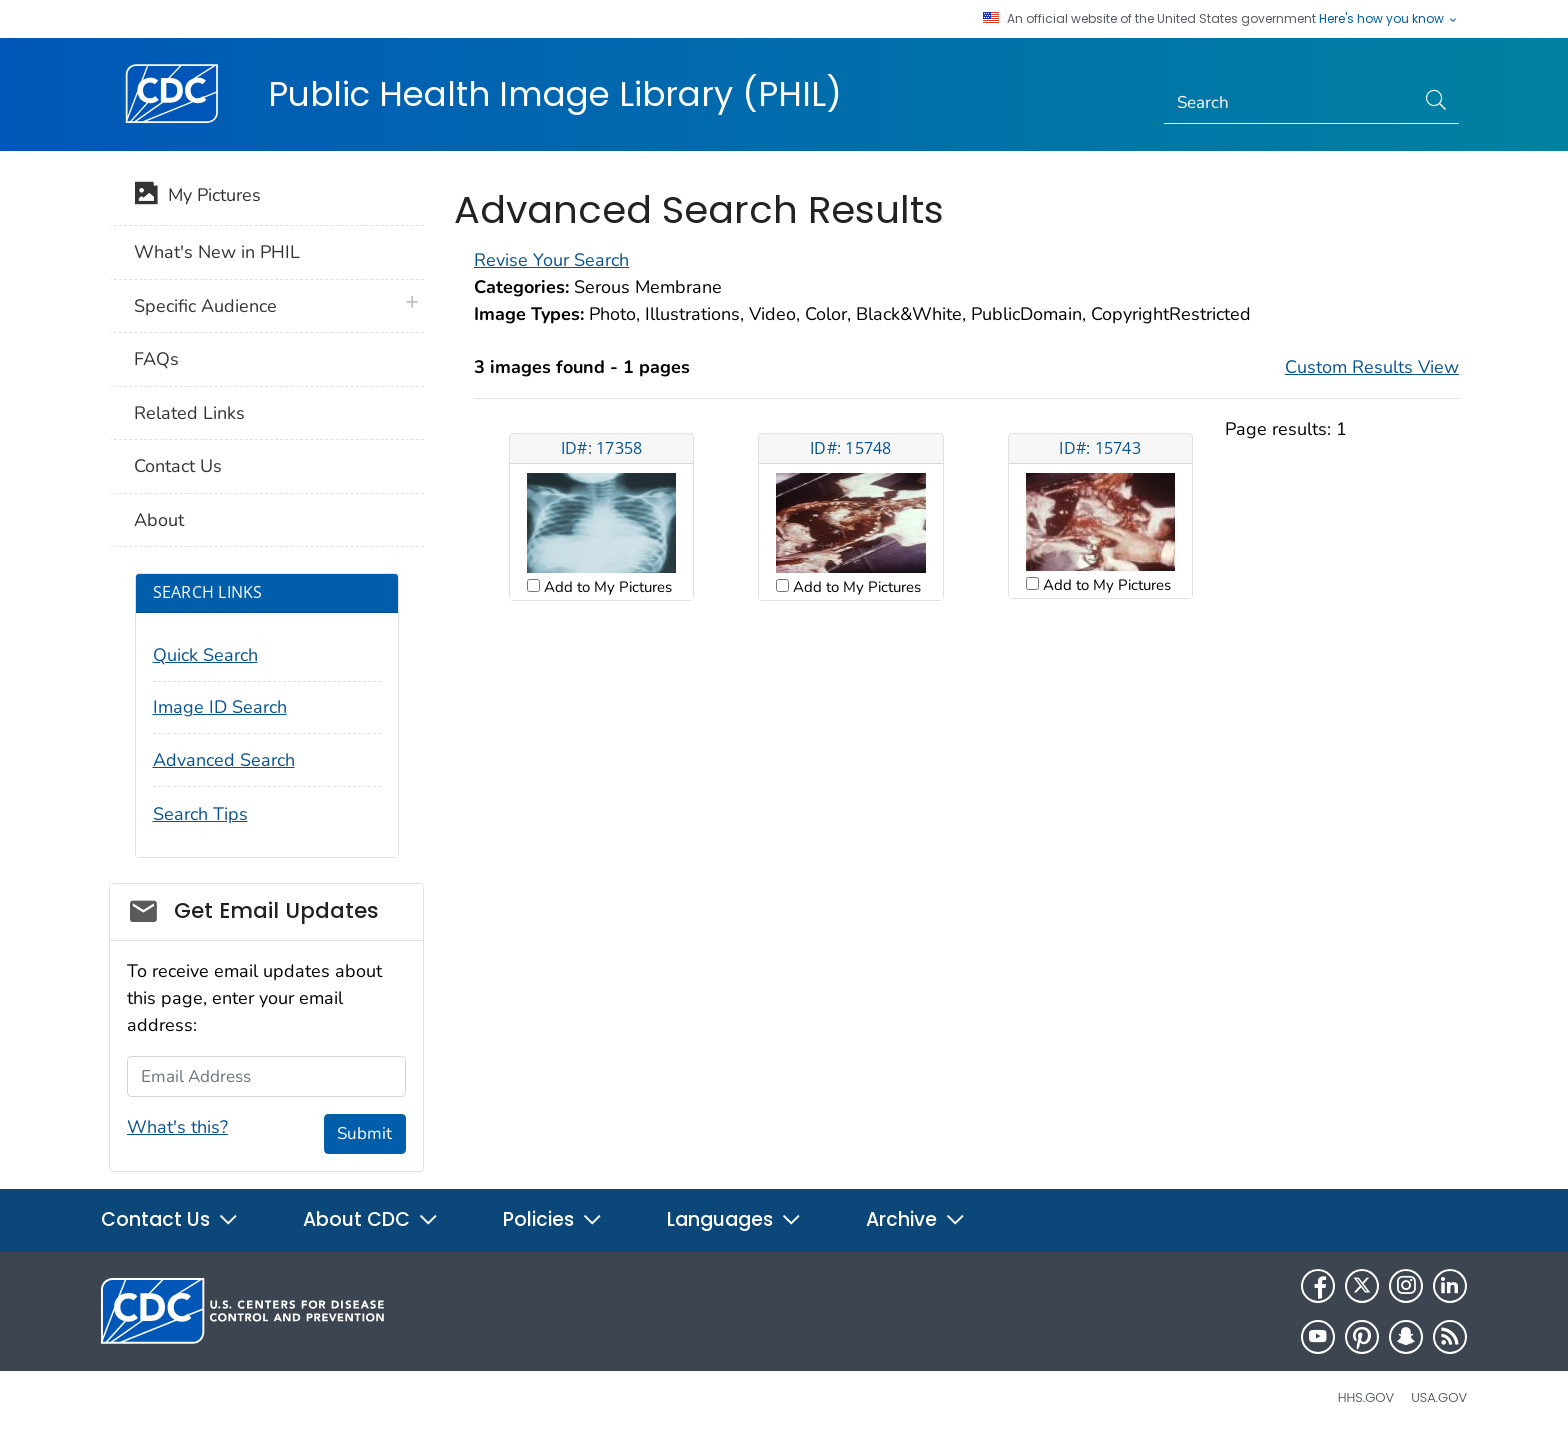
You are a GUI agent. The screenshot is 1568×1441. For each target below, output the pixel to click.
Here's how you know (1389, 19)
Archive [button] (916, 1219)
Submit (364, 1133)
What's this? (177, 1127)
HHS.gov (1366, 1397)
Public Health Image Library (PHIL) (555, 94)
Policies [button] (553, 1219)
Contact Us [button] (170, 1219)
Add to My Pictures (606, 587)
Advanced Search (224, 760)
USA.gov (1439, 1397)
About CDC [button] (371, 1219)
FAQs (156, 359)
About (159, 520)
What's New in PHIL (217, 252)
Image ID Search (220, 707)
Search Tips (200, 814)
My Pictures (197, 197)
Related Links (189, 413)
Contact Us (178, 466)
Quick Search (205, 655)
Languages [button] (734, 1219)
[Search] (1289, 103)
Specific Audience (205, 306)
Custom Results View (1372, 367)
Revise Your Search (551, 260)
